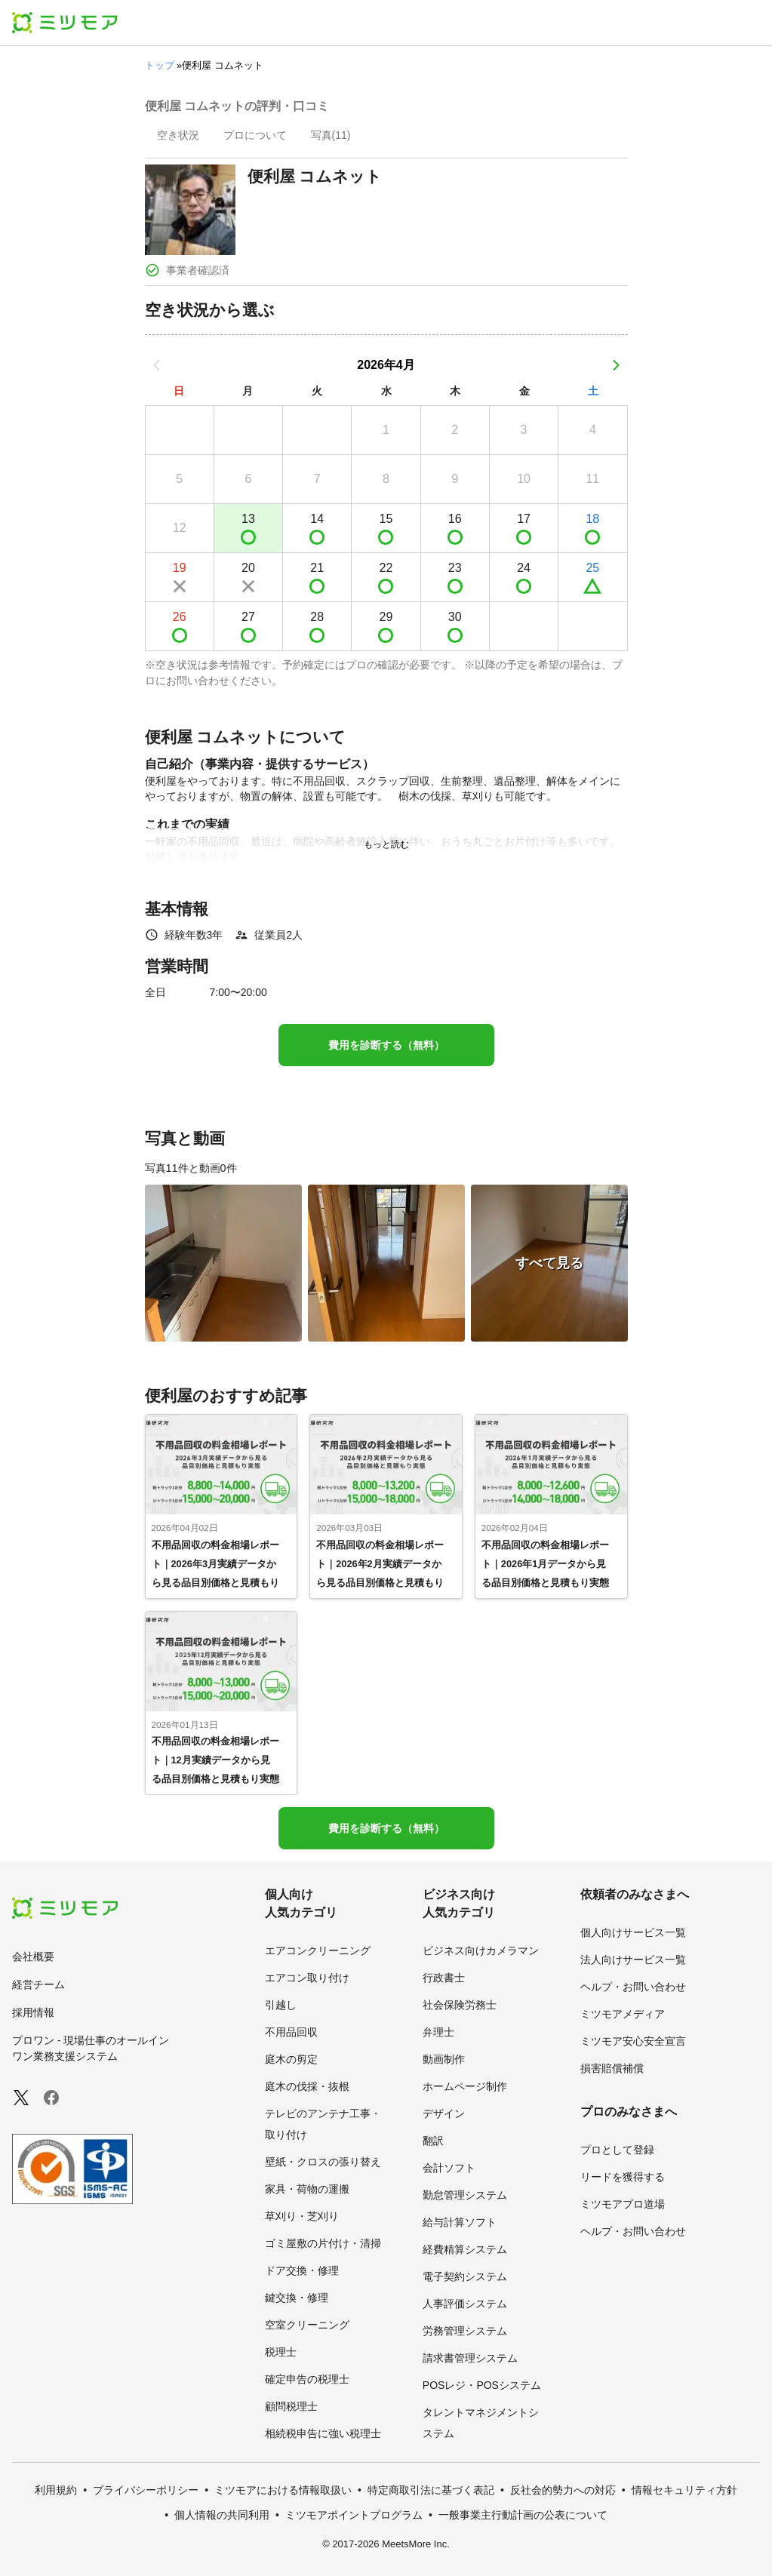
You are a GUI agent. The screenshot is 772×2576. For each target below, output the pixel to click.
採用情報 (33, 2012)
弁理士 (438, 2032)
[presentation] (178, 136)
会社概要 (33, 1956)
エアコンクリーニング (318, 1950)
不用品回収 (291, 2032)
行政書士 (444, 1978)
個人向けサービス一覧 (633, 1932)
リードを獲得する (622, 2177)
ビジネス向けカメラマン (481, 1950)
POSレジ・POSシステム (482, 2385)
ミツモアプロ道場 (622, 2204)
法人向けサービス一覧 (633, 1960)
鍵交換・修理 (296, 2298)
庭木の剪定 (291, 2059)
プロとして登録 (617, 2150)
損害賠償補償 (612, 2068)
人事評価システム (465, 2304)
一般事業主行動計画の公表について (522, 2515)
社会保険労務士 (460, 2005)
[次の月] (616, 365)
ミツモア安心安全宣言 (633, 2041)
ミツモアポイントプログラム (354, 2515)
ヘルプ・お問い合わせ (633, 1987)
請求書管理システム (470, 2358)
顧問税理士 (291, 2406)
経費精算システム (465, 2249)
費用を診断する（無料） (386, 1045)
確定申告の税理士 (307, 2379)
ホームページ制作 (465, 2086)
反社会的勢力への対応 (563, 2490)
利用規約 (56, 2490)
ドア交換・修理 (302, 2270)
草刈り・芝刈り (302, 2216)
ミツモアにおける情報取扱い (283, 2490)
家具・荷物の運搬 (307, 2189)
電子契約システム (465, 2276)
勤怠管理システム (465, 2195)
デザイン (444, 2113)
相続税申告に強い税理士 (323, 2433)
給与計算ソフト (460, 2222)
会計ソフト (449, 2168)
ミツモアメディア (622, 2014)
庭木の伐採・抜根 (307, 2086)
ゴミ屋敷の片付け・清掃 (323, 2243)
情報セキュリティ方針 (684, 2490)
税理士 (281, 2352)
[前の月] (157, 365)
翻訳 (433, 2141)
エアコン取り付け (307, 1978)
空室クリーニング (307, 2325)
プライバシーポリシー (145, 2490)
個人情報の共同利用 (221, 2515)
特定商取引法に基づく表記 (431, 2490)
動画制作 (444, 2059)
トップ (159, 65)
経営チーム (38, 1984)
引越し (281, 2005)
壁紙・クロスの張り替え (323, 2162)
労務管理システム (465, 2331)
